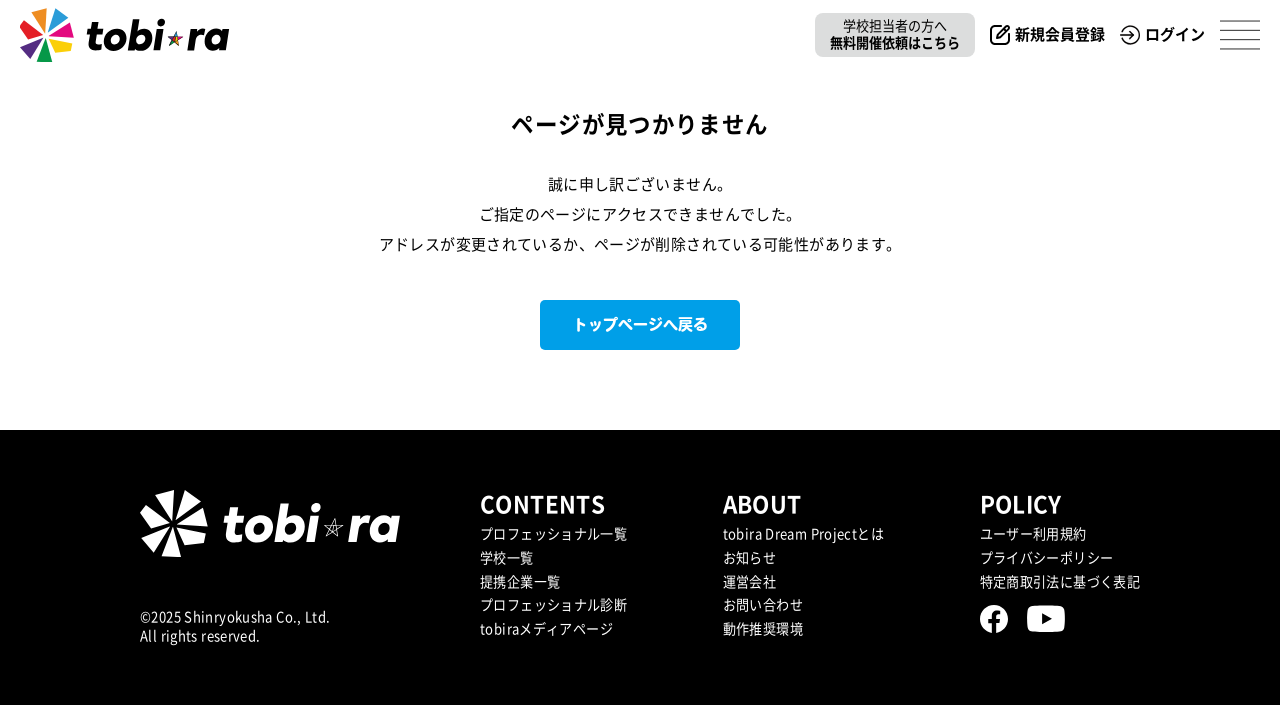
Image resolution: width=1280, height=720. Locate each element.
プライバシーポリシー (1047, 558)
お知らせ (750, 558)
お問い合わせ (763, 605)
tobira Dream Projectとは (803, 534)
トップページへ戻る (640, 324)
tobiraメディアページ (546, 629)
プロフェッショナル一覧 (553, 534)
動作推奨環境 (763, 629)
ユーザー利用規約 (1033, 534)
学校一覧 (507, 558)
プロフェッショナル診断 (553, 605)
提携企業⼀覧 (520, 582)
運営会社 (750, 582)
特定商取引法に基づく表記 (1060, 582)
